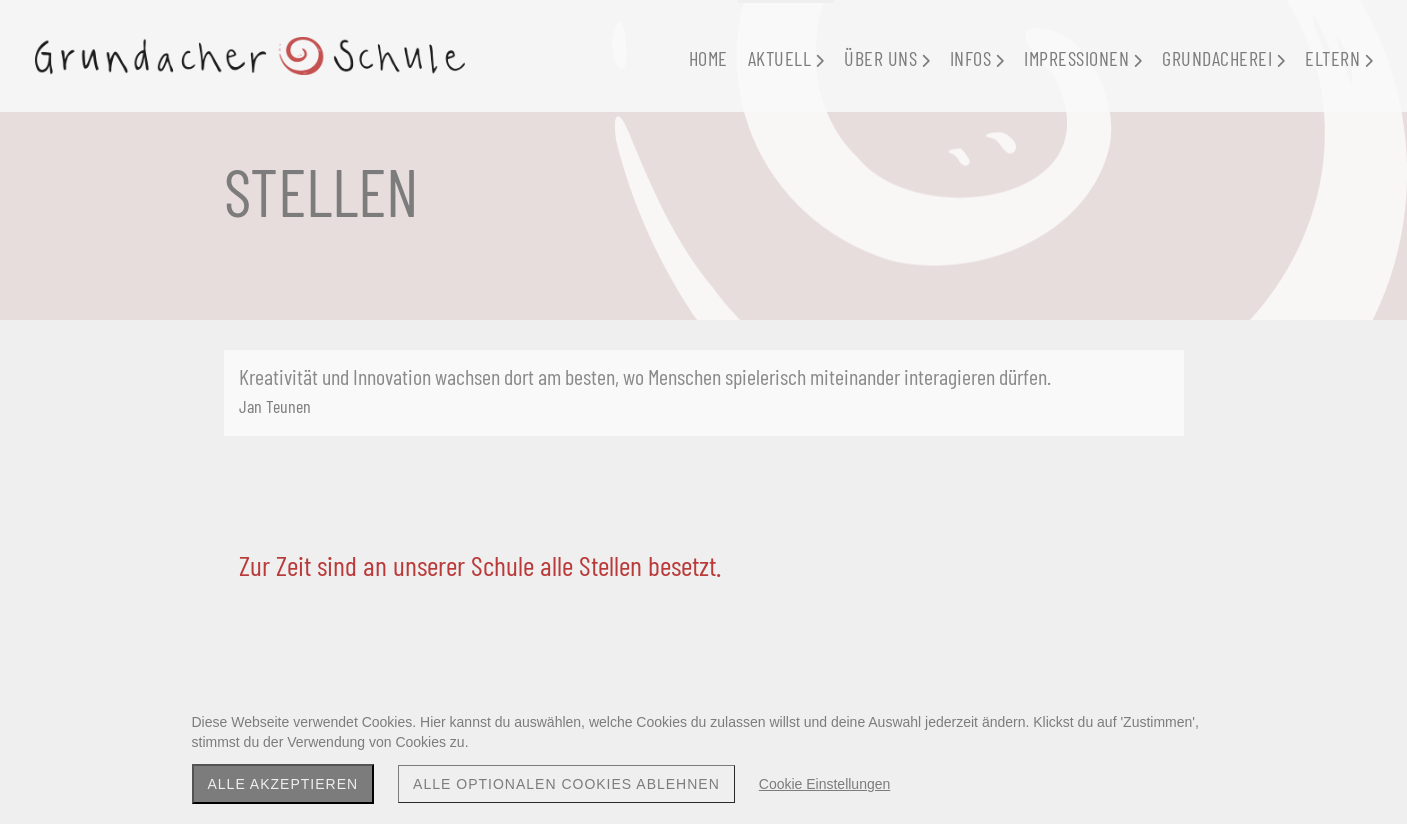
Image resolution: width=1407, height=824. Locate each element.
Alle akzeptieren (283, 784)
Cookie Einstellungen (825, 784)
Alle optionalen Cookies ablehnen (566, 784)
